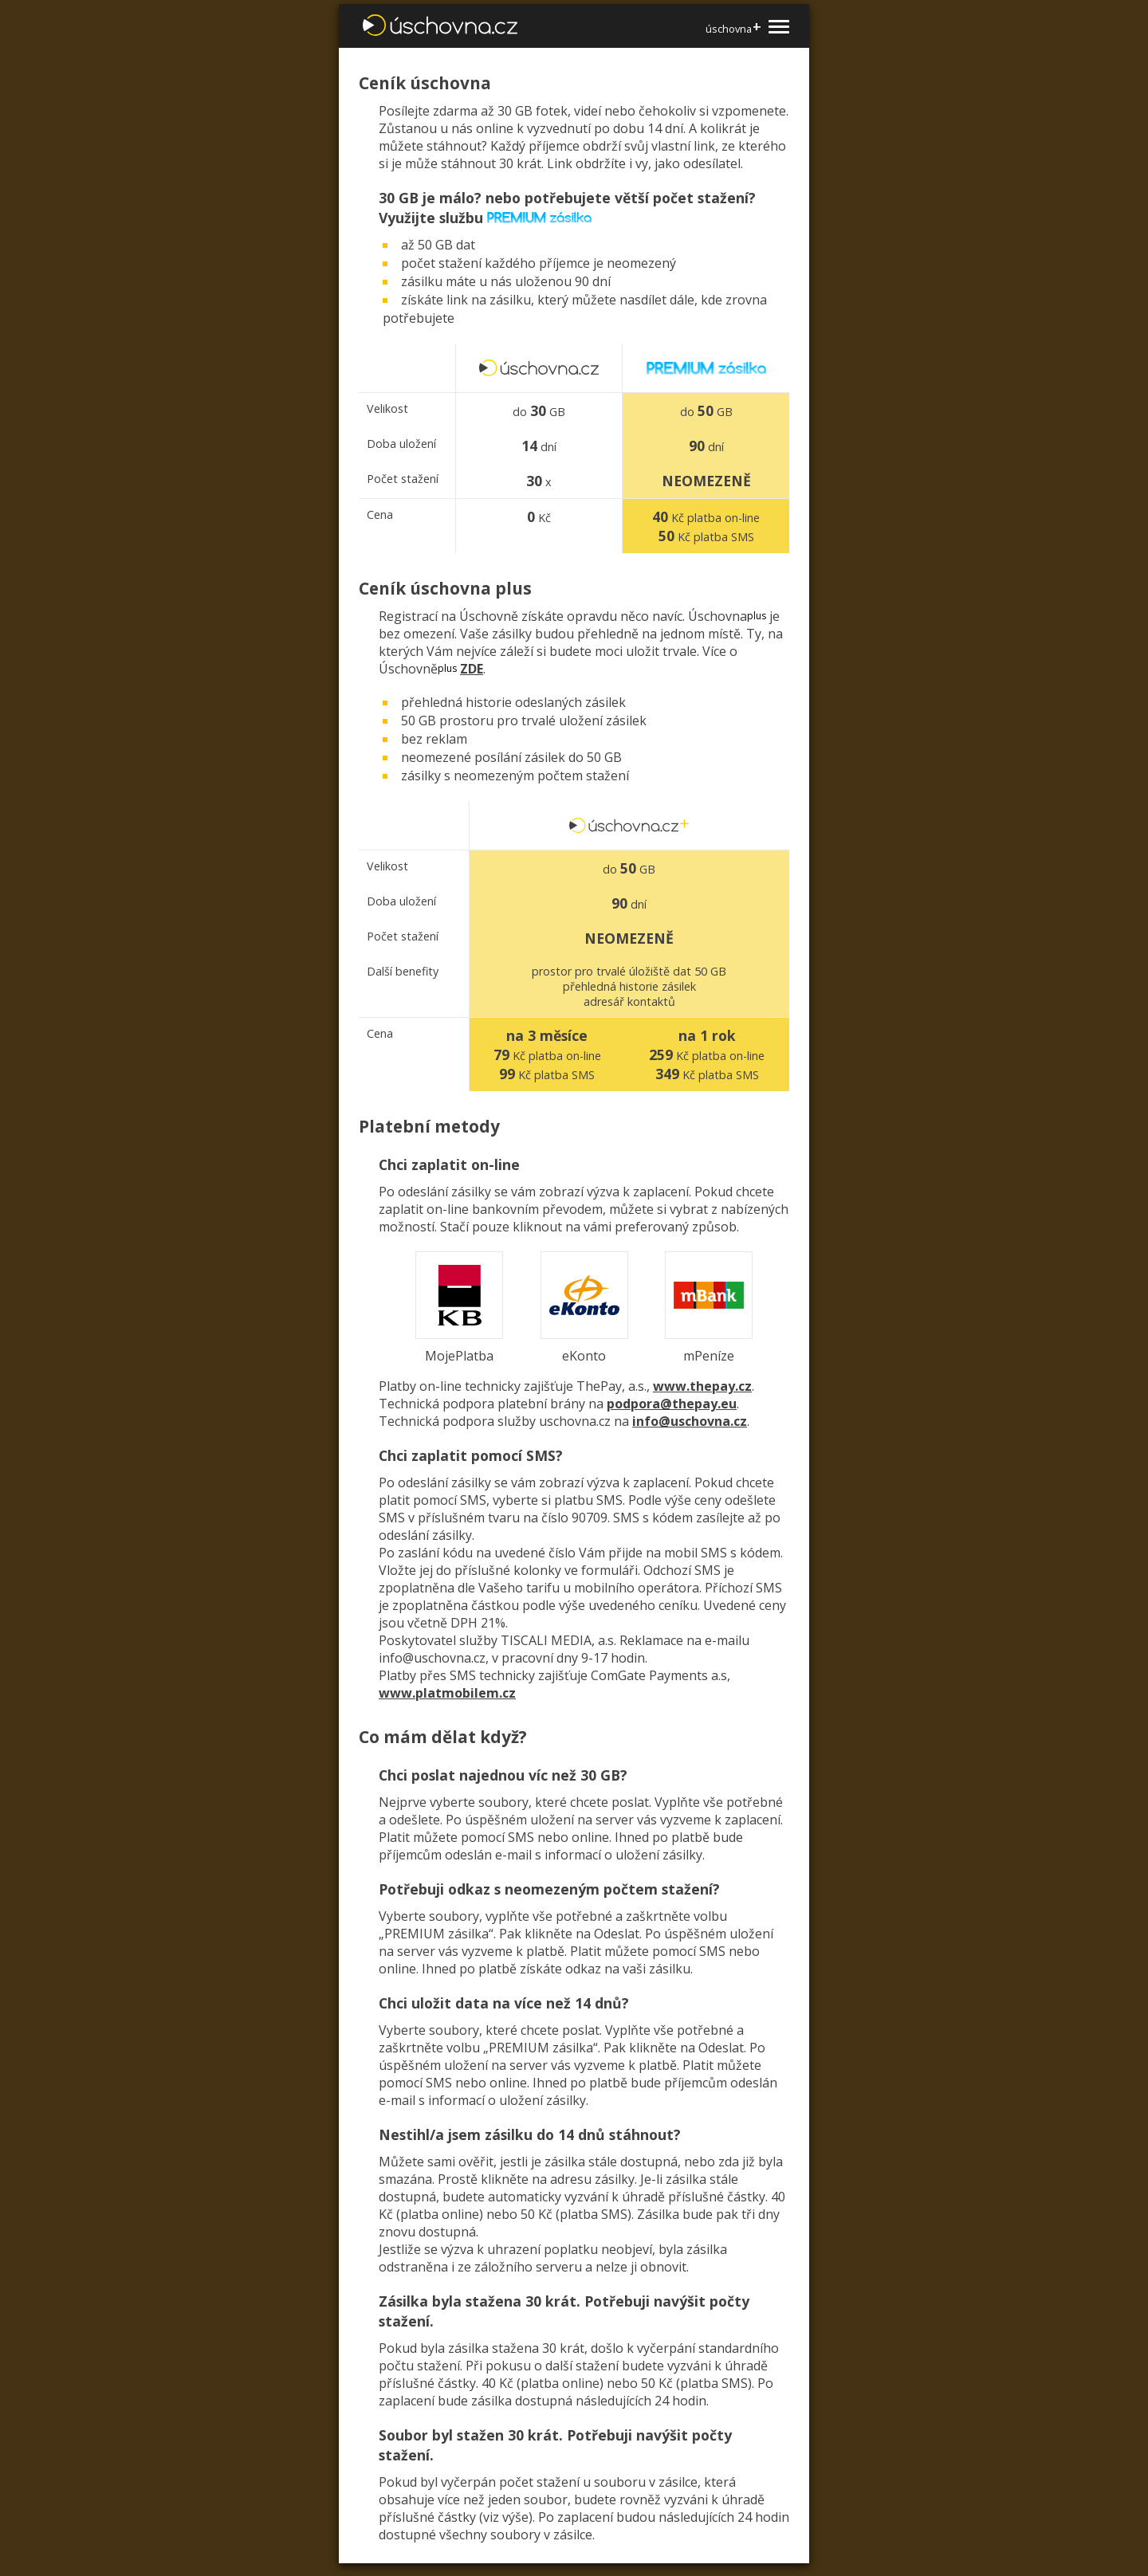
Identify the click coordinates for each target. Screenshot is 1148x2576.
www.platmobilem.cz (447, 1693)
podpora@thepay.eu (672, 1403)
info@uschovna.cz (689, 1421)
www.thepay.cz (702, 1386)
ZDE (471, 668)
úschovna (733, 28)
